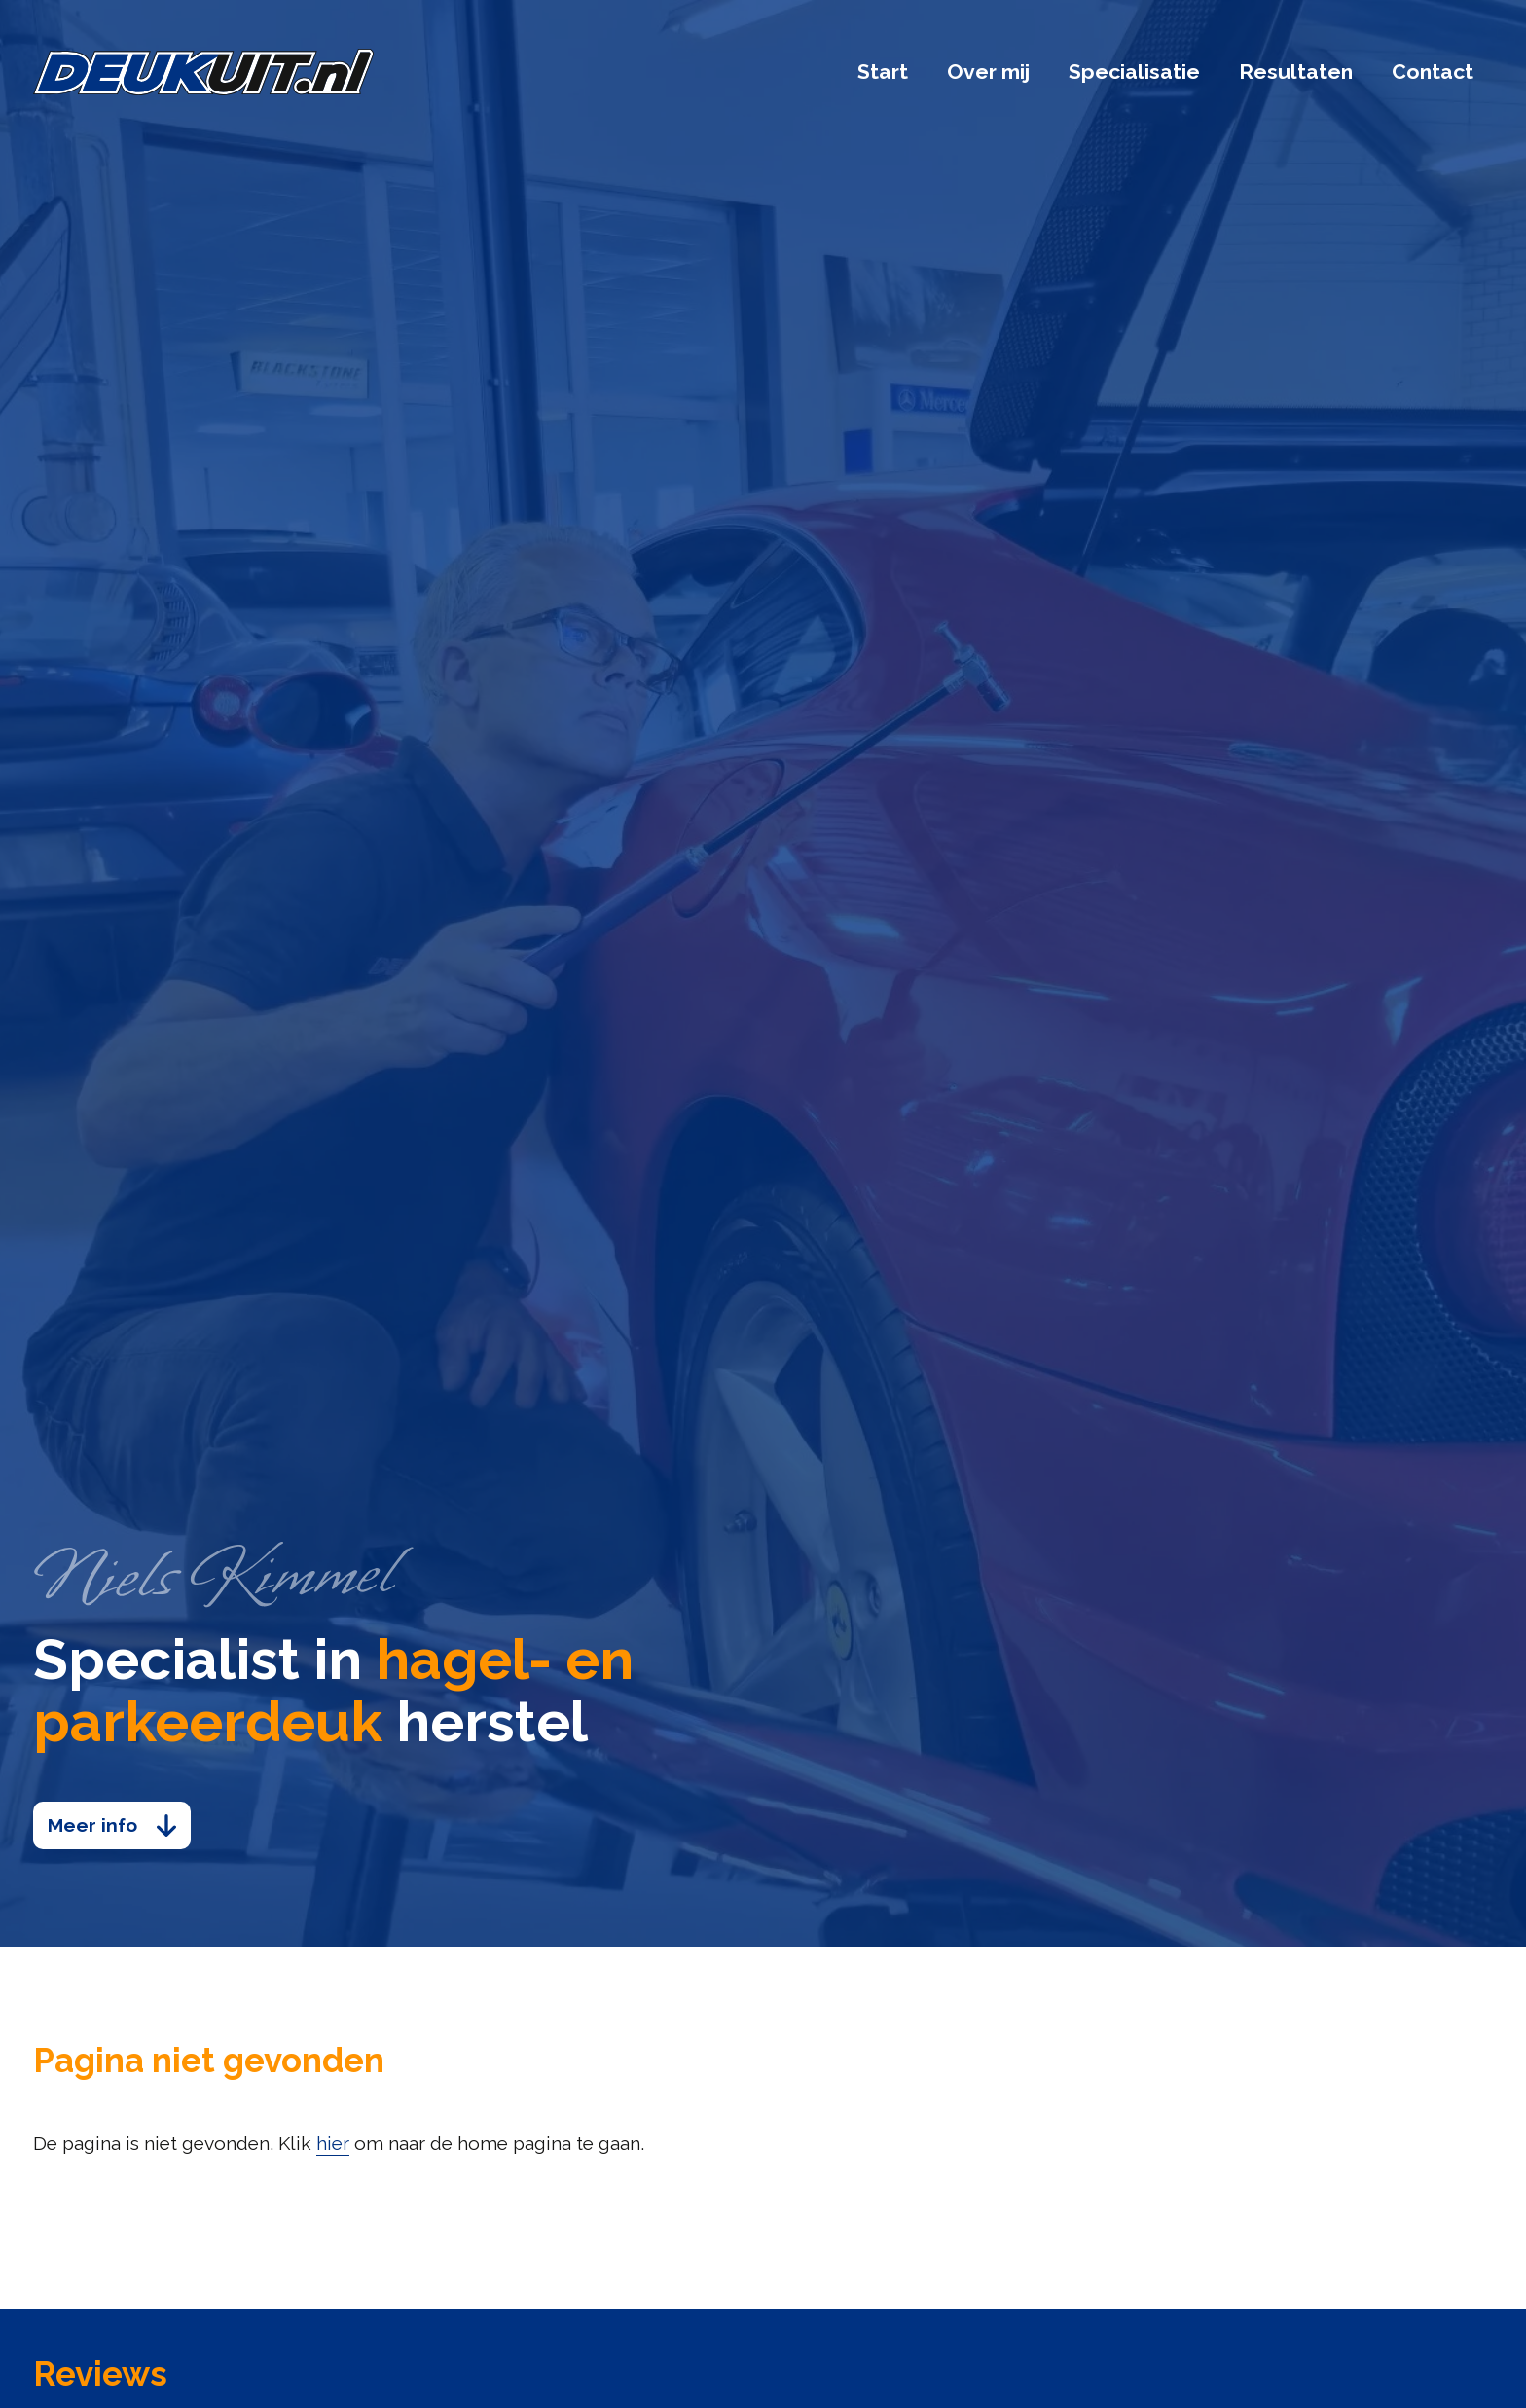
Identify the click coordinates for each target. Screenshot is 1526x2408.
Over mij (988, 71)
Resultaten (1296, 71)
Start (882, 71)
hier (332, 2144)
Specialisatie (1134, 71)
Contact (1432, 71)
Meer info (92, 1825)
